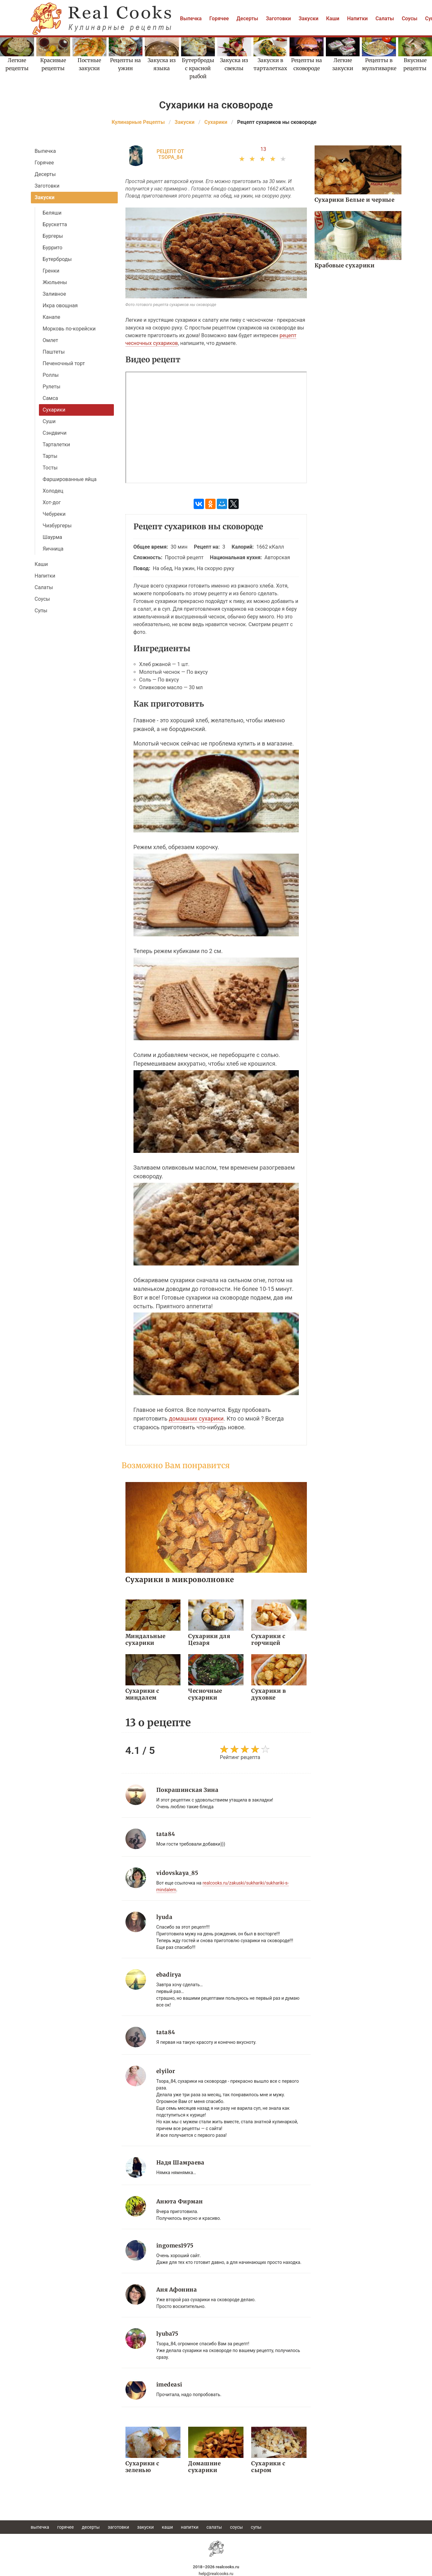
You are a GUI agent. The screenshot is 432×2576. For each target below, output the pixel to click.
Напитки (357, 18)
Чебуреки (54, 514)
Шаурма (52, 537)
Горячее (219, 18)
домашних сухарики (196, 1418)
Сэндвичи (55, 433)
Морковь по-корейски (69, 329)
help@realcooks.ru (216, 2573)
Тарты (50, 456)
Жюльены (55, 282)
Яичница (53, 549)
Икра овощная (60, 305)
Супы (41, 610)
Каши (332, 18)
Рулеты (51, 387)
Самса (50, 398)
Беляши (52, 213)
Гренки (51, 271)
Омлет (50, 340)
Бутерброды (57, 259)
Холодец (53, 491)
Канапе (51, 317)
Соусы (410, 18)
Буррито (52, 248)
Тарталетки (56, 444)
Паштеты (54, 352)
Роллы (51, 375)
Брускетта (55, 224)
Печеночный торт (64, 363)
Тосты (50, 468)
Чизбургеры (57, 526)
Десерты (247, 18)
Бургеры (53, 236)
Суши (49, 421)
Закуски (308, 18)
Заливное (54, 294)
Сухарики (54, 410)
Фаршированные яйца (70, 479)
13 (263, 149)
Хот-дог (52, 502)
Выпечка (191, 18)
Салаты (384, 18)
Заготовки (278, 18)
